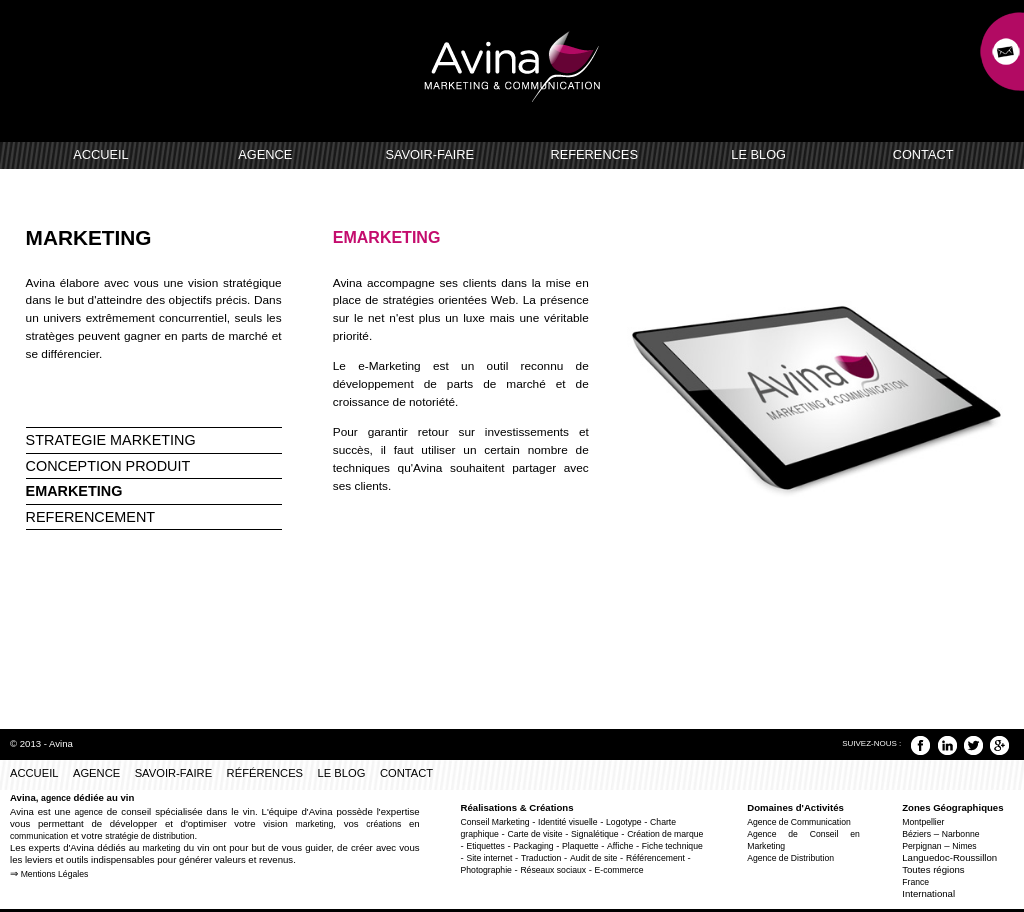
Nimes (964, 846)
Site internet (489, 858)
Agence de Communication (799, 822)
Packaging (533, 846)
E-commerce (619, 870)
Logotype (624, 822)
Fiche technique (672, 846)
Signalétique (594, 834)
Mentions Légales (55, 874)
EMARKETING (74, 491)
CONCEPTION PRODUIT (108, 466)
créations (383, 824)
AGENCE (265, 154)
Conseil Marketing (495, 822)
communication (39, 836)
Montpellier (923, 822)
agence (56, 798)
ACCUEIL (100, 154)
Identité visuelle (567, 822)
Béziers (916, 834)
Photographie (486, 870)
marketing (314, 824)
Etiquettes (485, 846)
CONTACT (923, 154)
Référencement (655, 858)
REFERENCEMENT (91, 517)
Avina (61, 743)
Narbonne (961, 834)
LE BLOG (758, 154)
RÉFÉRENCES (265, 773)
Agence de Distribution (790, 858)
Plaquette (580, 846)
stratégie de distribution (149, 836)
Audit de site (593, 858)
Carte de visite (534, 834)
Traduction (541, 858)
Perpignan (921, 846)
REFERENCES (593, 154)
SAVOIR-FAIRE (429, 154)
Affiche (620, 846)
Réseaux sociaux (553, 870)
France (915, 882)
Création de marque (665, 834)
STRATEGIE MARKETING (111, 440)
